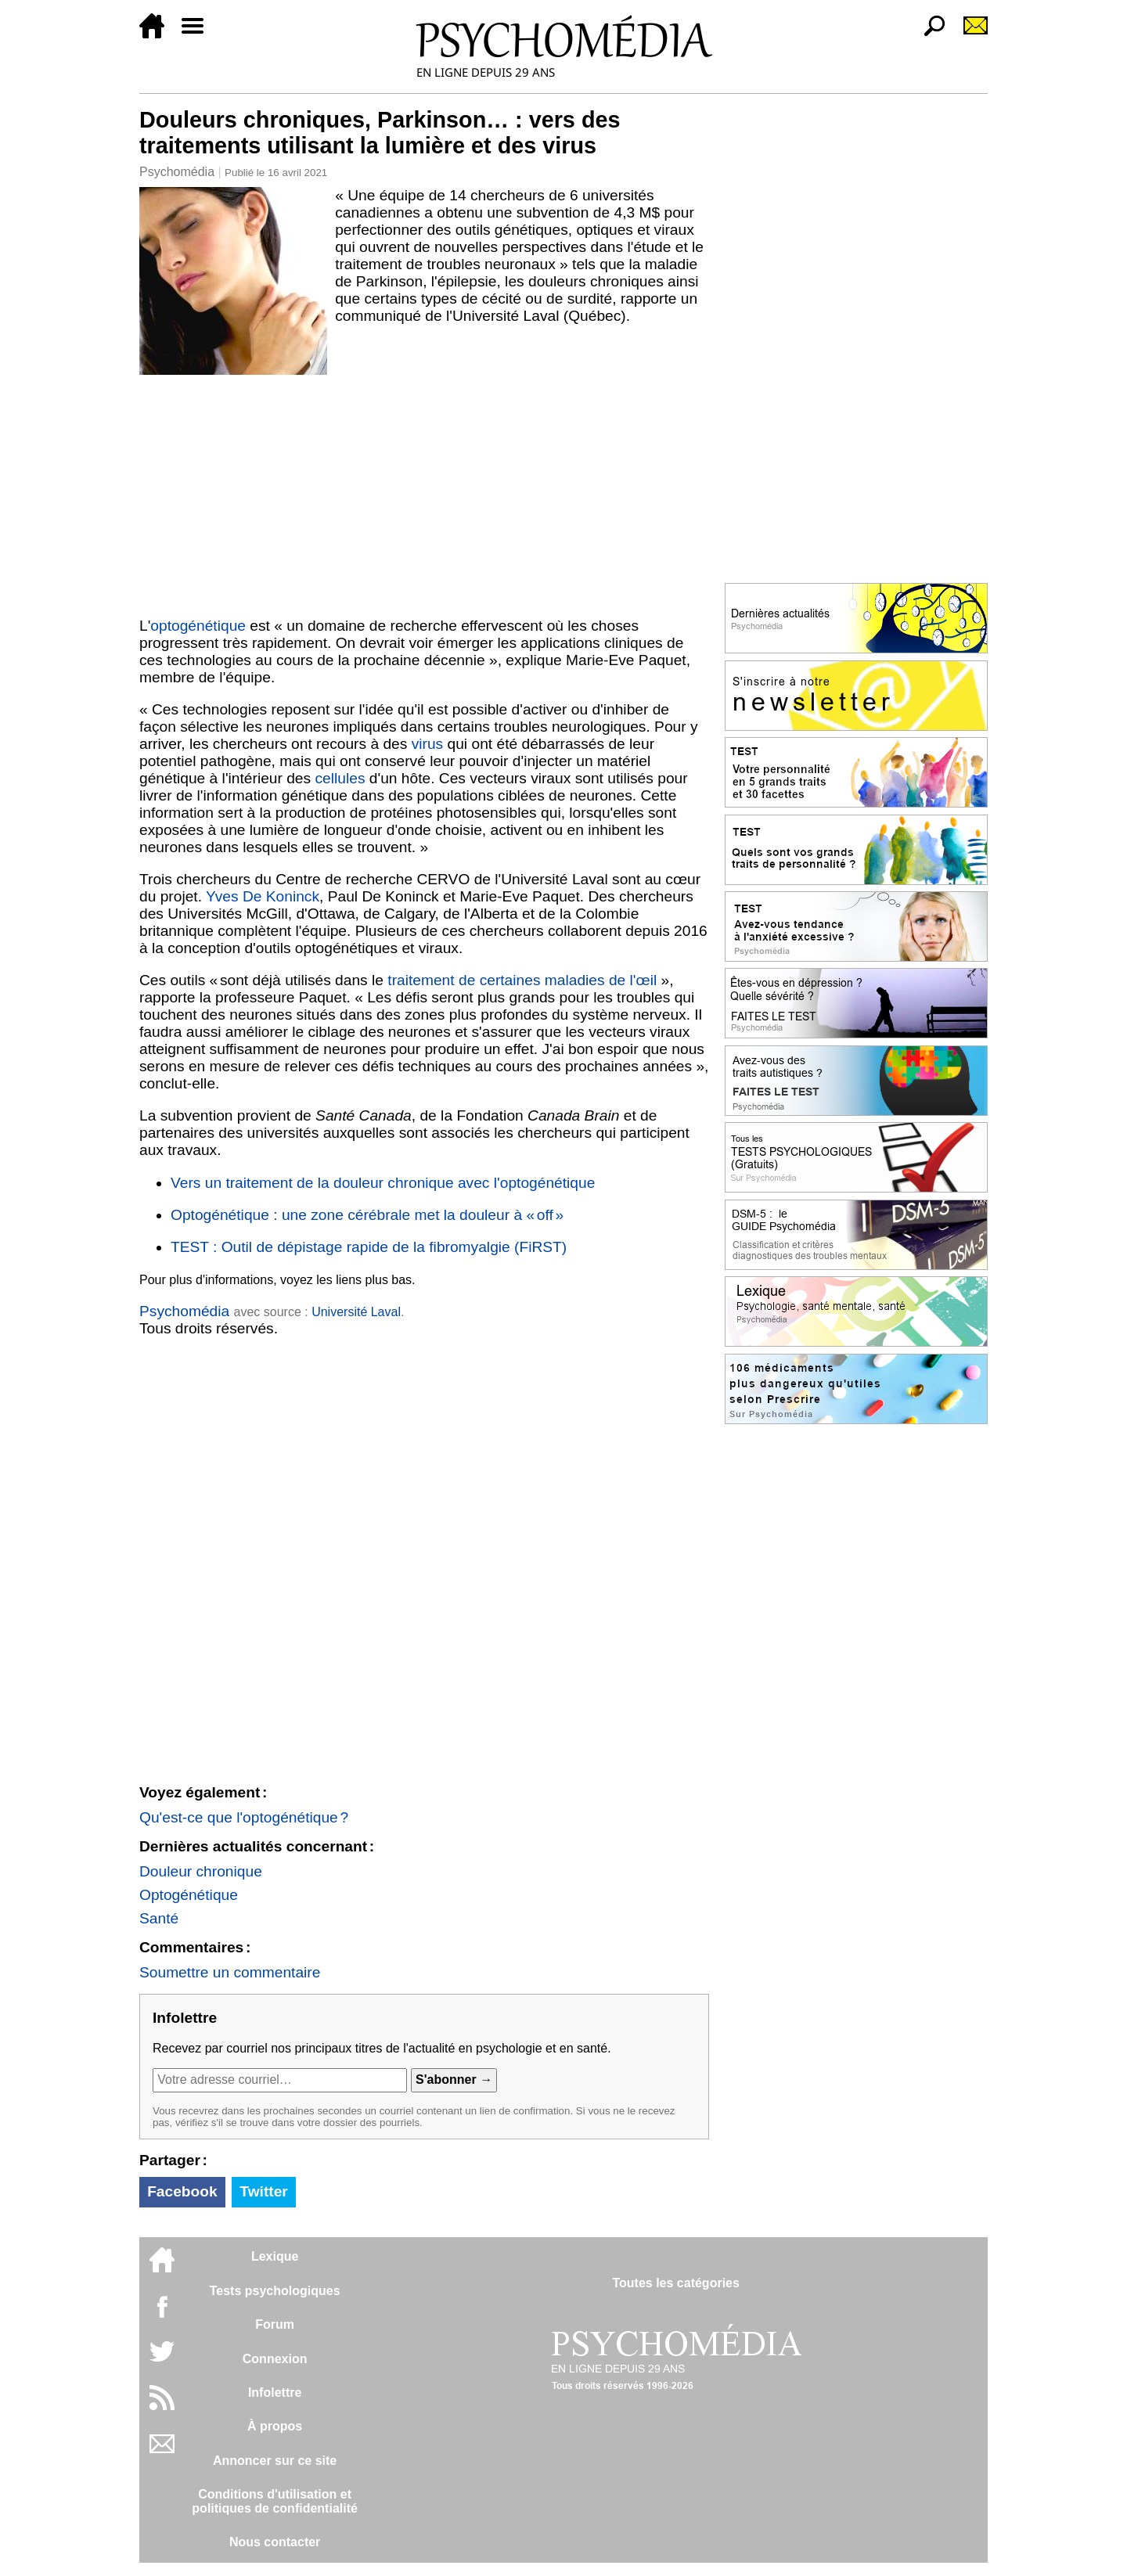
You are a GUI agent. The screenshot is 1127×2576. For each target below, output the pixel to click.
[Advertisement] (424, 492)
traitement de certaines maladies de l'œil (522, 980)
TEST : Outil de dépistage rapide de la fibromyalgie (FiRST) (369, 1247)
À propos (274, 2426)
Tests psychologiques (275, 2290)
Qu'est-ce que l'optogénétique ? (243, 1817)
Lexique (274, 2256)
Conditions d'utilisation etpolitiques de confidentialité (275, 2501)
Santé (158, 1918)
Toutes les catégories (675, 2283)
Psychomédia (176, 171)
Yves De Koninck (262, 896)
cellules (340, 778)
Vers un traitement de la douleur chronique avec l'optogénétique (383, 1183)
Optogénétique (188, 1895)
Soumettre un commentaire (229, 1972)
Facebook (182, 2191)
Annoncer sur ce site (275, 2460)
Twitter (263, 2191)
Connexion (275, 2359)
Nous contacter (274, 2542)
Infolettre (274, 2392)
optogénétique (198, 625)
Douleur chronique (200, 1871)
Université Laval (356, 1312)
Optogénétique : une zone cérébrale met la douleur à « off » (367, 1215)
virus (428, 744)
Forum (274, 2324)
